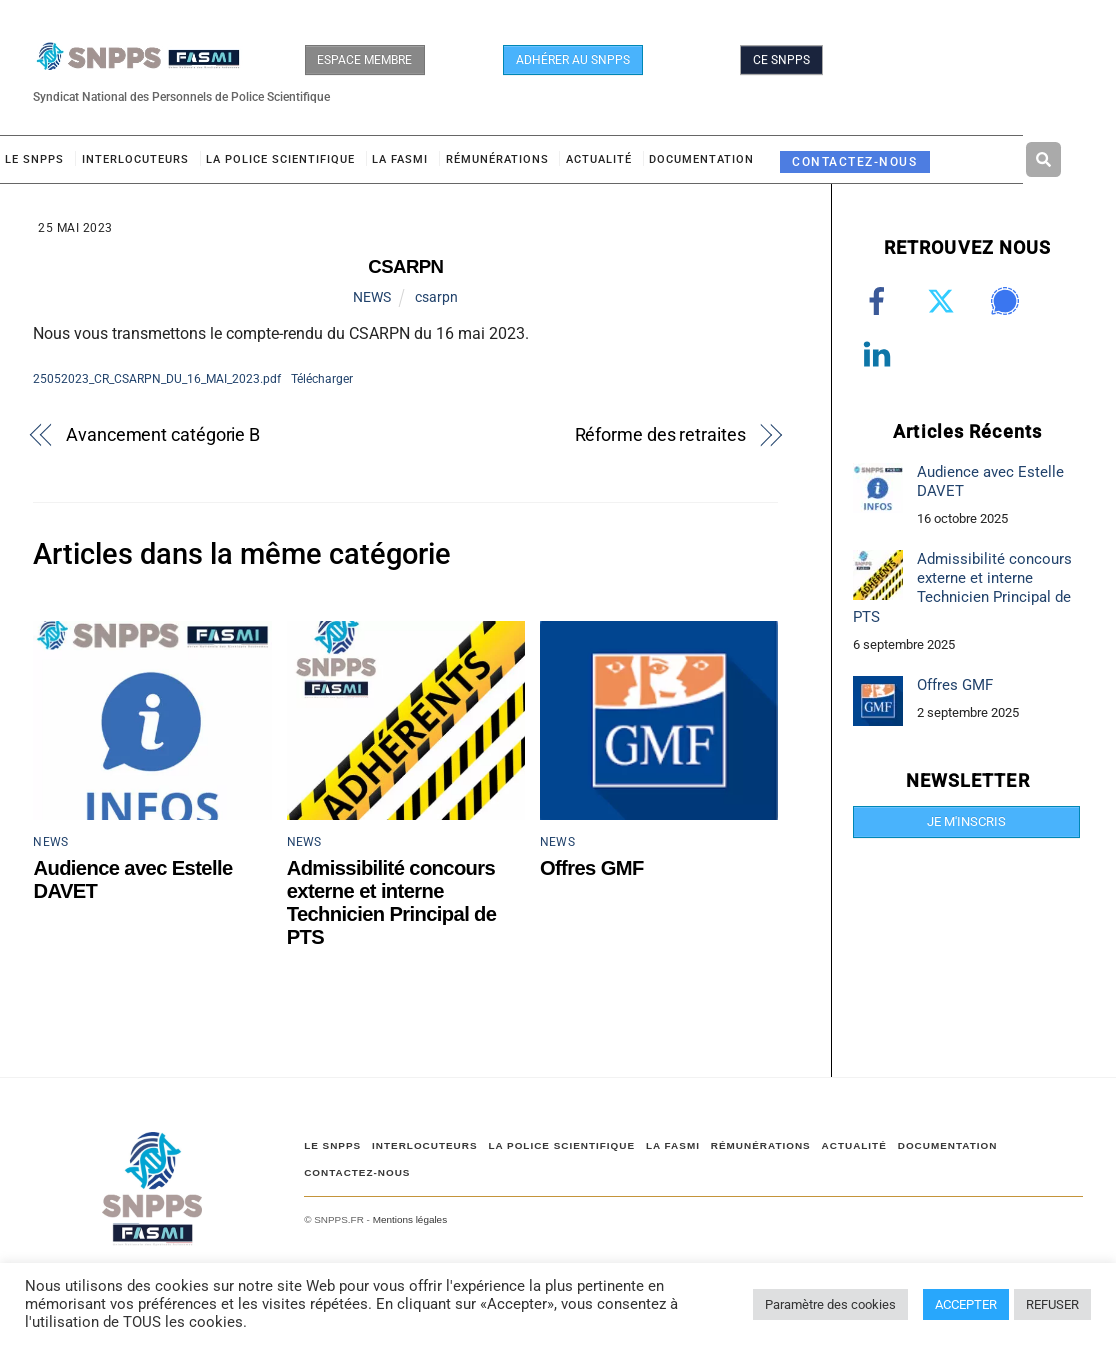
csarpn (436, 297)
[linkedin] (880, 355)
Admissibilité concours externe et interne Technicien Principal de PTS (392, 902)
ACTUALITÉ (599, 159)
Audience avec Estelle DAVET (990, 481)
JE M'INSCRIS (966, 821)
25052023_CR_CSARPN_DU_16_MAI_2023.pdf (157, 378)
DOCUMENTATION (701, 159)
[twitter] (944, 302)
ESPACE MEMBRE (364, 60)
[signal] (1008, 302)
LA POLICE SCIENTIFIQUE (280, 159)
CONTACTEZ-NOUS (854, 161)
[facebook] (880, 302)
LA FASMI (400, 159)
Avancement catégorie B (163, 434)
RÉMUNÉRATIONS (497, 159)
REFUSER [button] (1052, 1304)
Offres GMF (592, 868)
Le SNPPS (34, 159)
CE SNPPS (781, 60)
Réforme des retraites (660, 434)
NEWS (372, 297)
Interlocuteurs (135, 159)
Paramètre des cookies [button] (830, 1304)
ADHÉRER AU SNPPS (573, 60)
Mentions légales (410, 1219)
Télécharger (322, 378)
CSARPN (405, 266)
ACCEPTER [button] (966, 1304)
